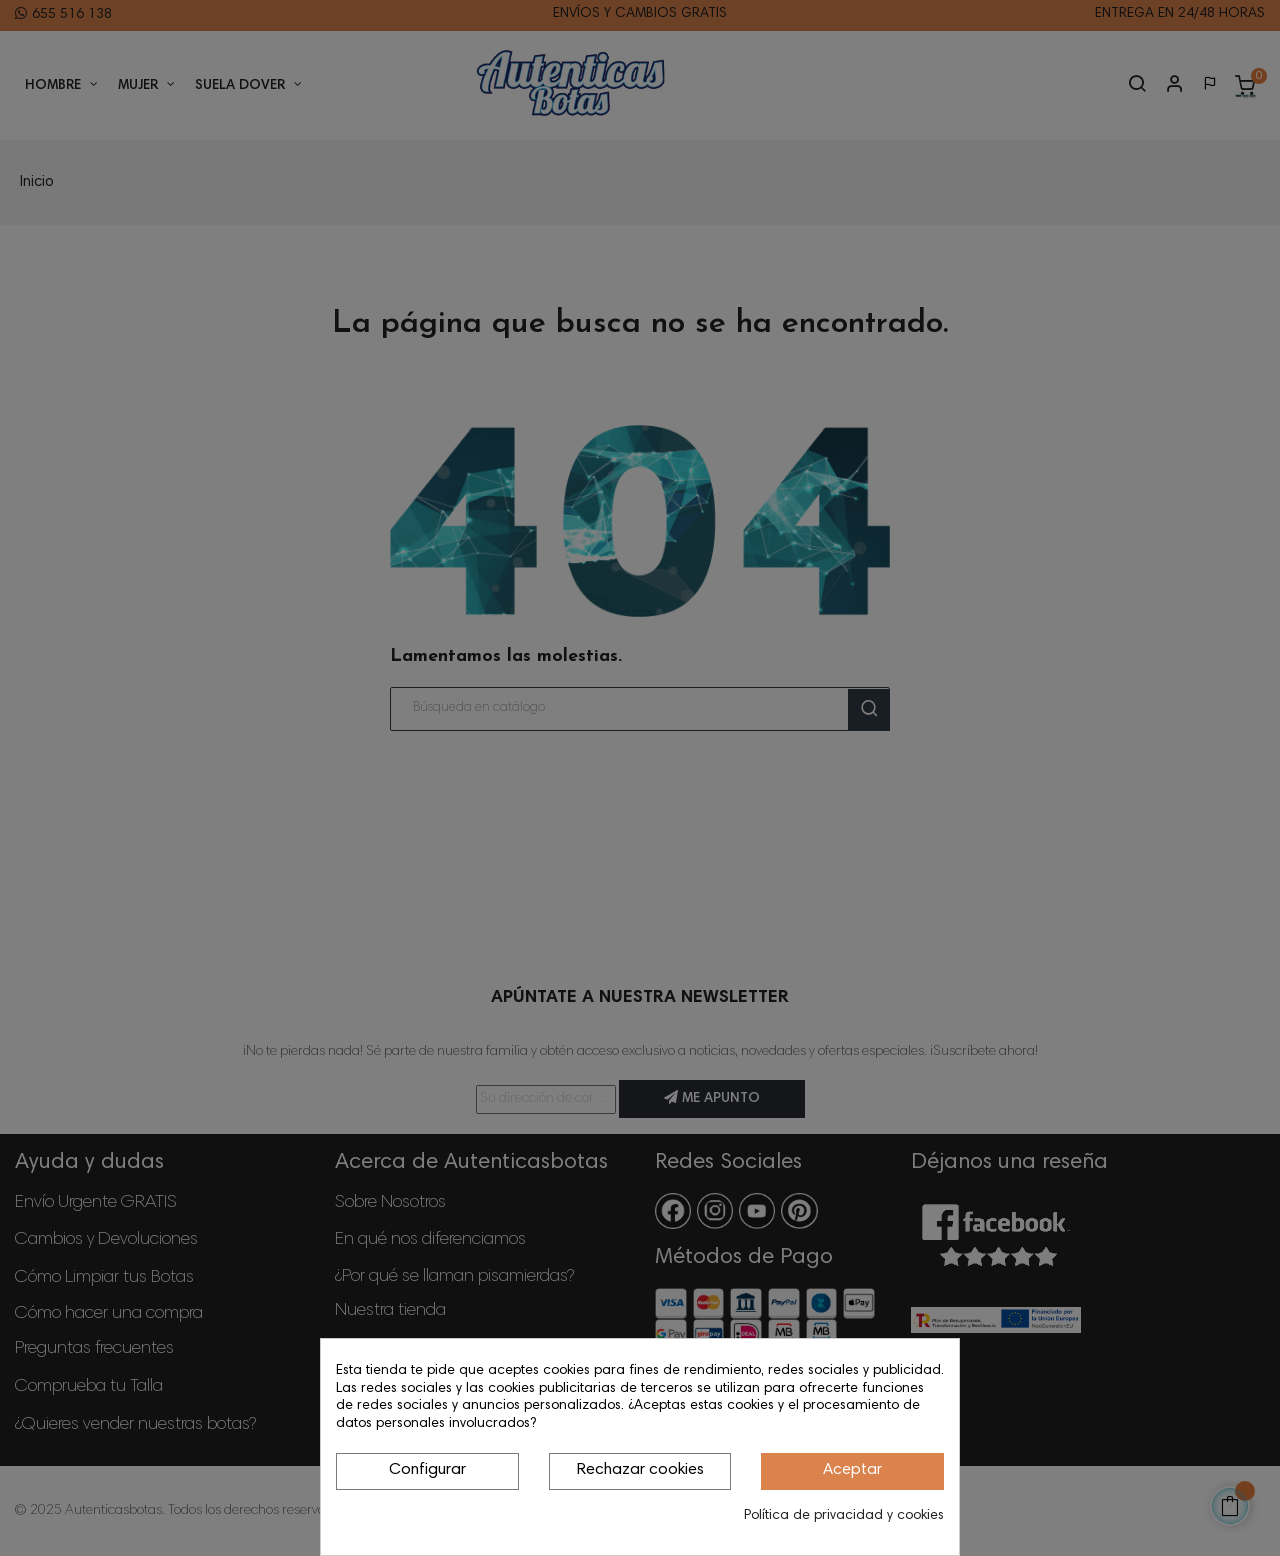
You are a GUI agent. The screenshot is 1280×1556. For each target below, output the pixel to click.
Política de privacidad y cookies (844, 1516)
